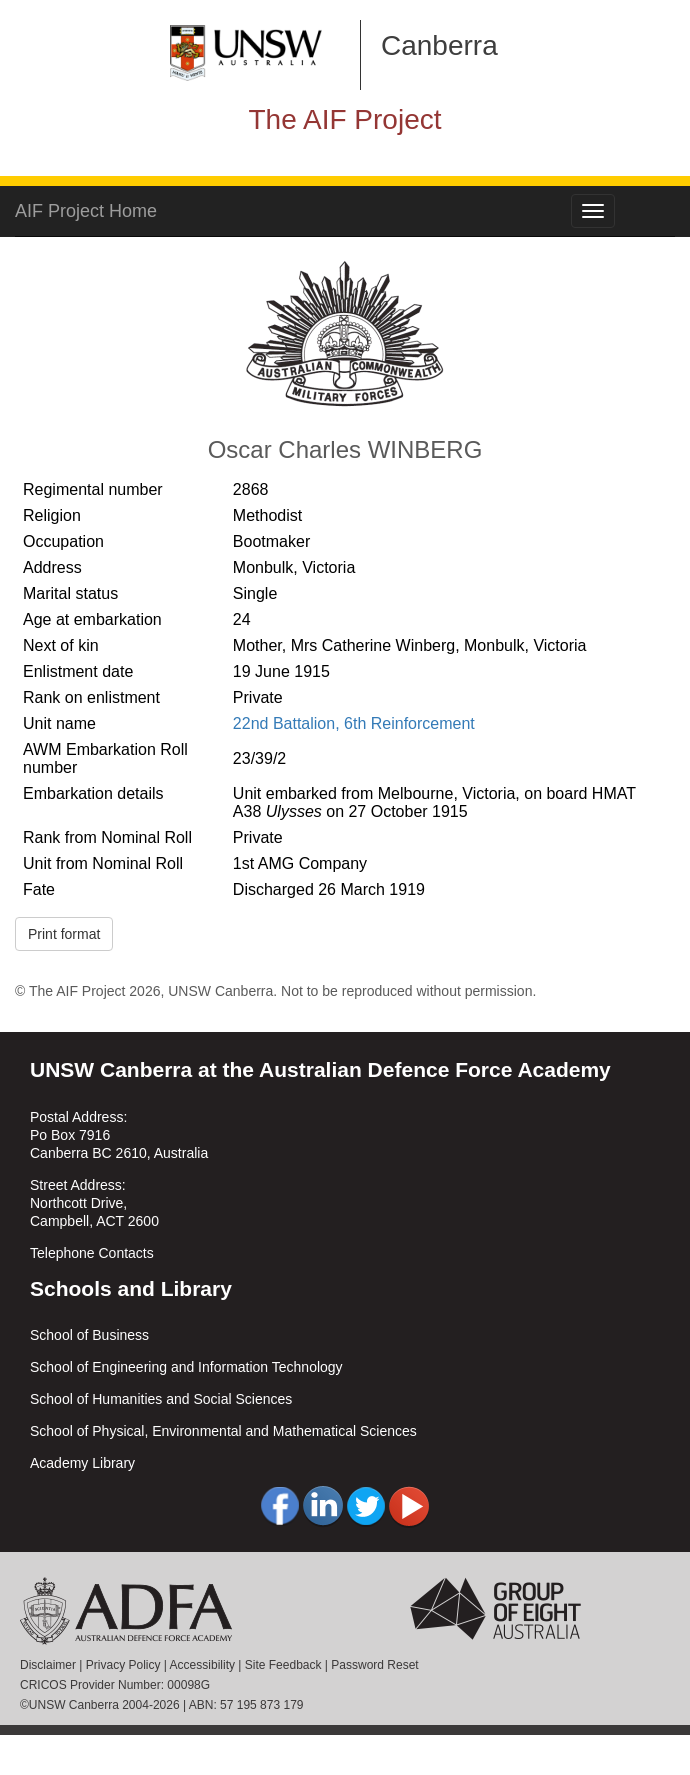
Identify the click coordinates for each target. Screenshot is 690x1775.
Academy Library (82, 1463)
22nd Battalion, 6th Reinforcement (354, 723)
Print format (64, 934)
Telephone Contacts (92, 1253)
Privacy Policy (123, 1665)
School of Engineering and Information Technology (186, 1367)
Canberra (439, 45)
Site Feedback (283, 1665)
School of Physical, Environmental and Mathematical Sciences (223, 1431)
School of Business (89, 1335)
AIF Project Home (86, 211)
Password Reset (374, 1665)
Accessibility (202, 1665)
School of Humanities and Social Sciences (161, 1399)
